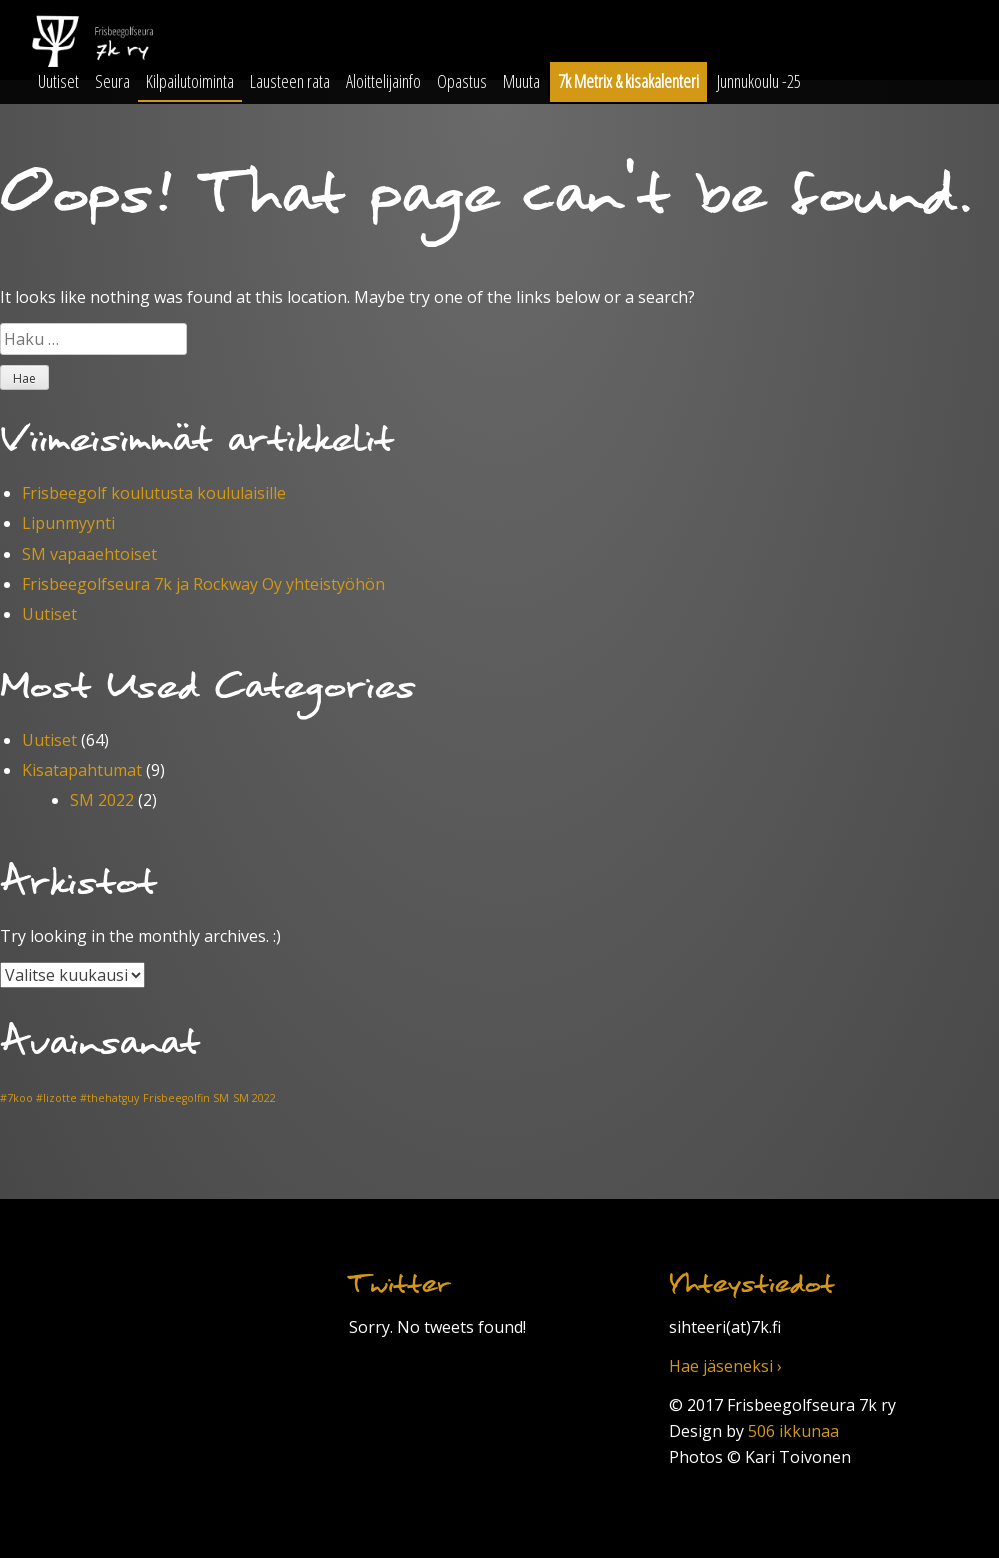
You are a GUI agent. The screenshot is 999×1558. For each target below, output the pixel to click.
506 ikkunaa (793, 1431)
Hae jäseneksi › (725, 1366)
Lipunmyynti (68, 523)
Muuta (521, 81)
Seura (112, 81)
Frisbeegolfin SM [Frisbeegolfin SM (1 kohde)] (186, 1098)
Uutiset (58, 81)
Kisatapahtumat (82, 770)
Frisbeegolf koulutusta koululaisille (154, 493)
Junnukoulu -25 (759, 81)
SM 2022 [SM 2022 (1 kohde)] (254, 1098)
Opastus (462, 81)
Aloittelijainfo (383, 81)
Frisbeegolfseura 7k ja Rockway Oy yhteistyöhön (203, 584)
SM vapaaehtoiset (89, 554)
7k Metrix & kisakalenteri (628, 81)
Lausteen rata (290, 81)
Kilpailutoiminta (190, 81)
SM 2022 (102, 800)
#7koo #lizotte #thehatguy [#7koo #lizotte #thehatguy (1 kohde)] (69, 1098)
